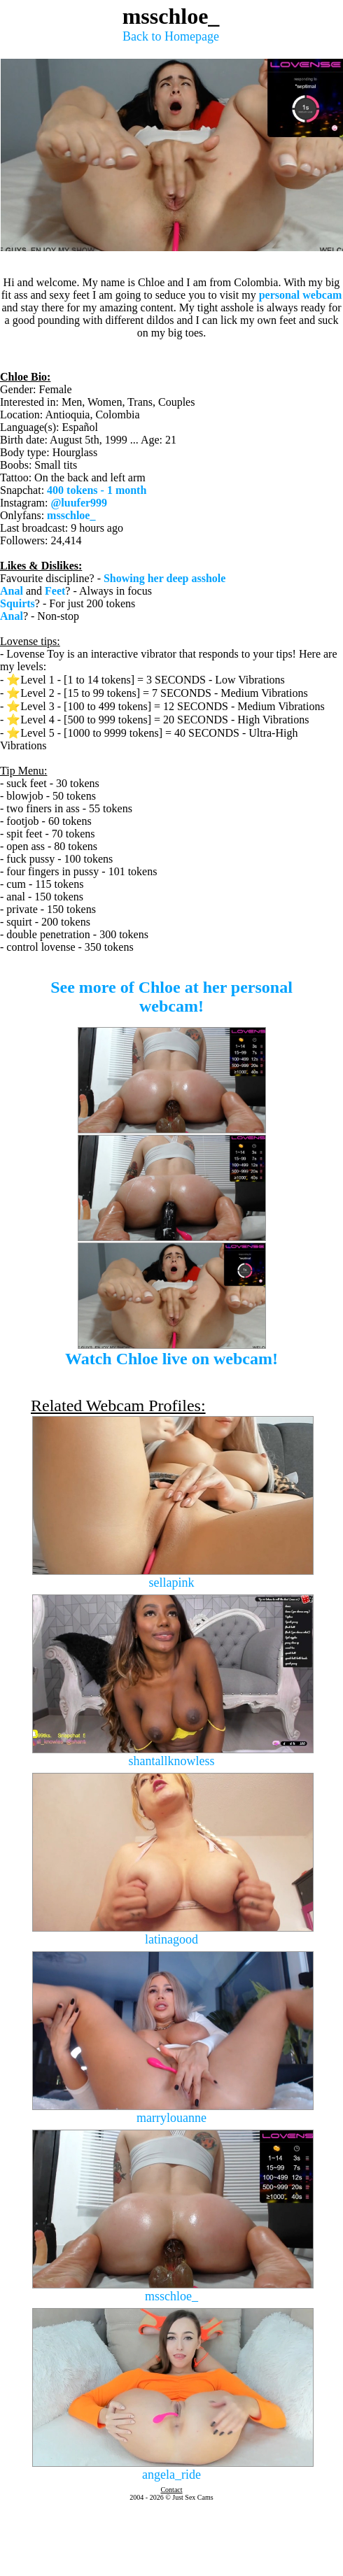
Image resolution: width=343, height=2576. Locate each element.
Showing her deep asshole (164, 578)
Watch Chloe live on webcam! (171, 1359)
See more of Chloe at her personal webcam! (171, 996)
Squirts (17, 603)
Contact (171, 2489)
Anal (11, 591)
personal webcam (300, 295)
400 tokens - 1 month (96, 490)
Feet (55, 591)
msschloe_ (71, 515)
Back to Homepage (170, 36)
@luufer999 (78, 503)
